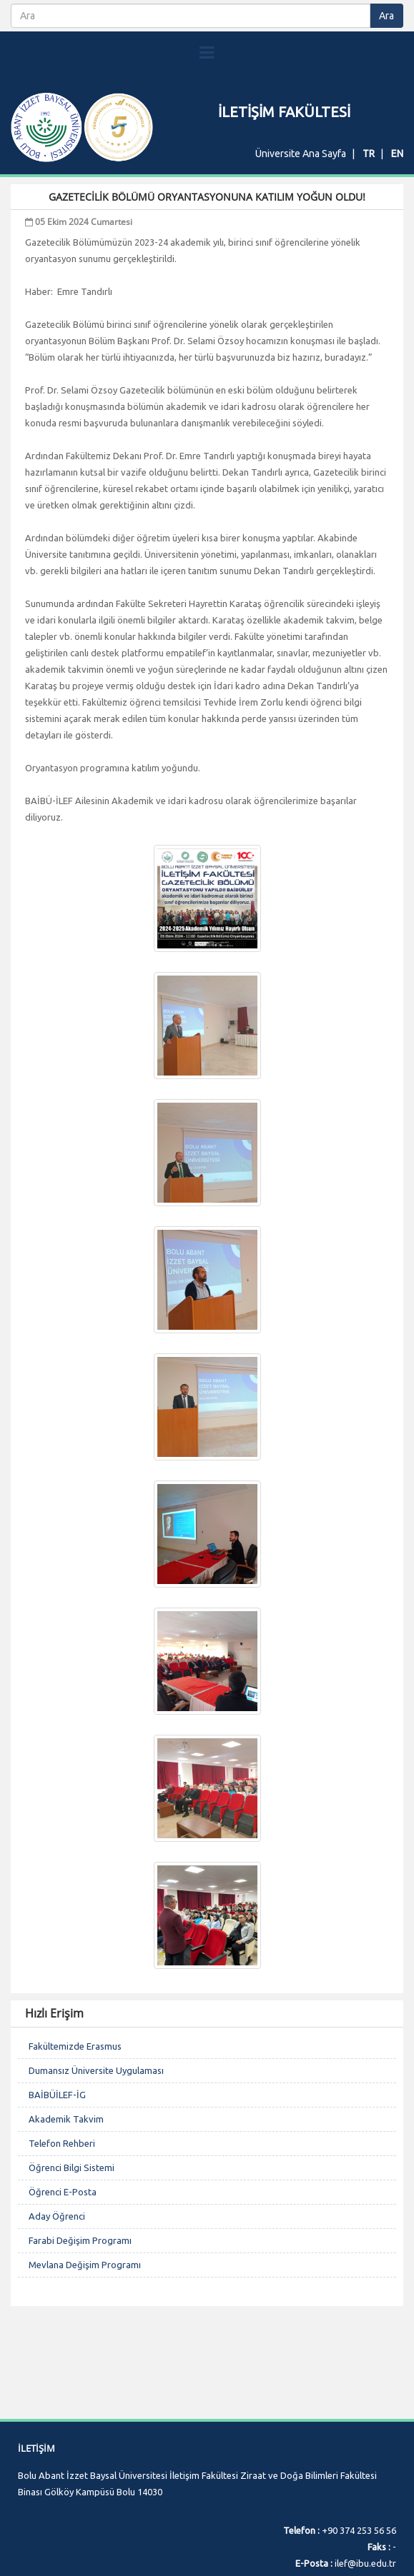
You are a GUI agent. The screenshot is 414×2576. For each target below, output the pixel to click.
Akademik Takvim (66, 2119)
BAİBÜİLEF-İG (57, 2095)
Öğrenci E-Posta (63, 2192)
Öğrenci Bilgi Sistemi (71, 2167)
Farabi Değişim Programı (80, 2240)
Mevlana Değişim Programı (85, 2265)
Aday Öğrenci (57, 2216)
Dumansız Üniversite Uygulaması (96, 2070)
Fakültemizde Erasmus (75, 2046)
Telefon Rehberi (62, 2143)
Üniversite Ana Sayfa (300, 153)
